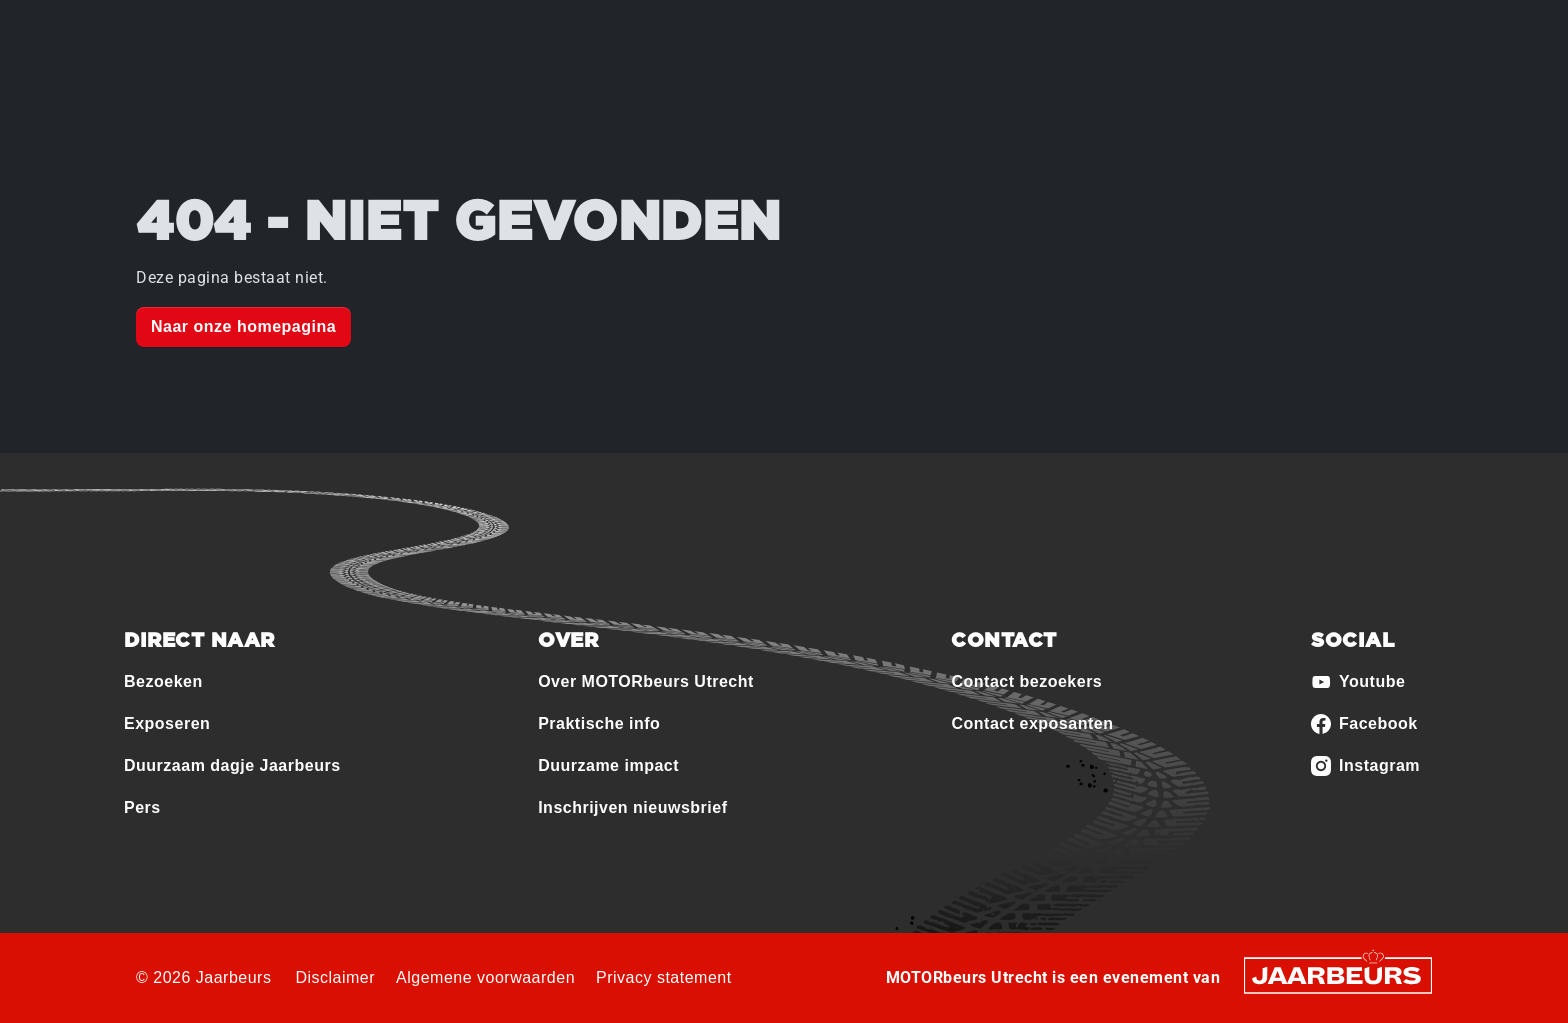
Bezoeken (169, 29)
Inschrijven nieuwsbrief (632, 807)
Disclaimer (335, 977)
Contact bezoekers (1026, 681)
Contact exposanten (1032, 723)
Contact (1321, 29)
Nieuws (1034, 100)
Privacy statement (664, 977)
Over (514, 100)
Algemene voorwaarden (485, 977)
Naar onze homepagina (243, 326)
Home (431, 100)
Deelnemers (640, 100)
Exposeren (250, 29)
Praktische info (910, 100)
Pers (142, 807)
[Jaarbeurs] (1338, 974)
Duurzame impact (608, 765)
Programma (770, 100)
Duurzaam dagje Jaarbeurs (232, 765)
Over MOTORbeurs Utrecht (646, 681)
